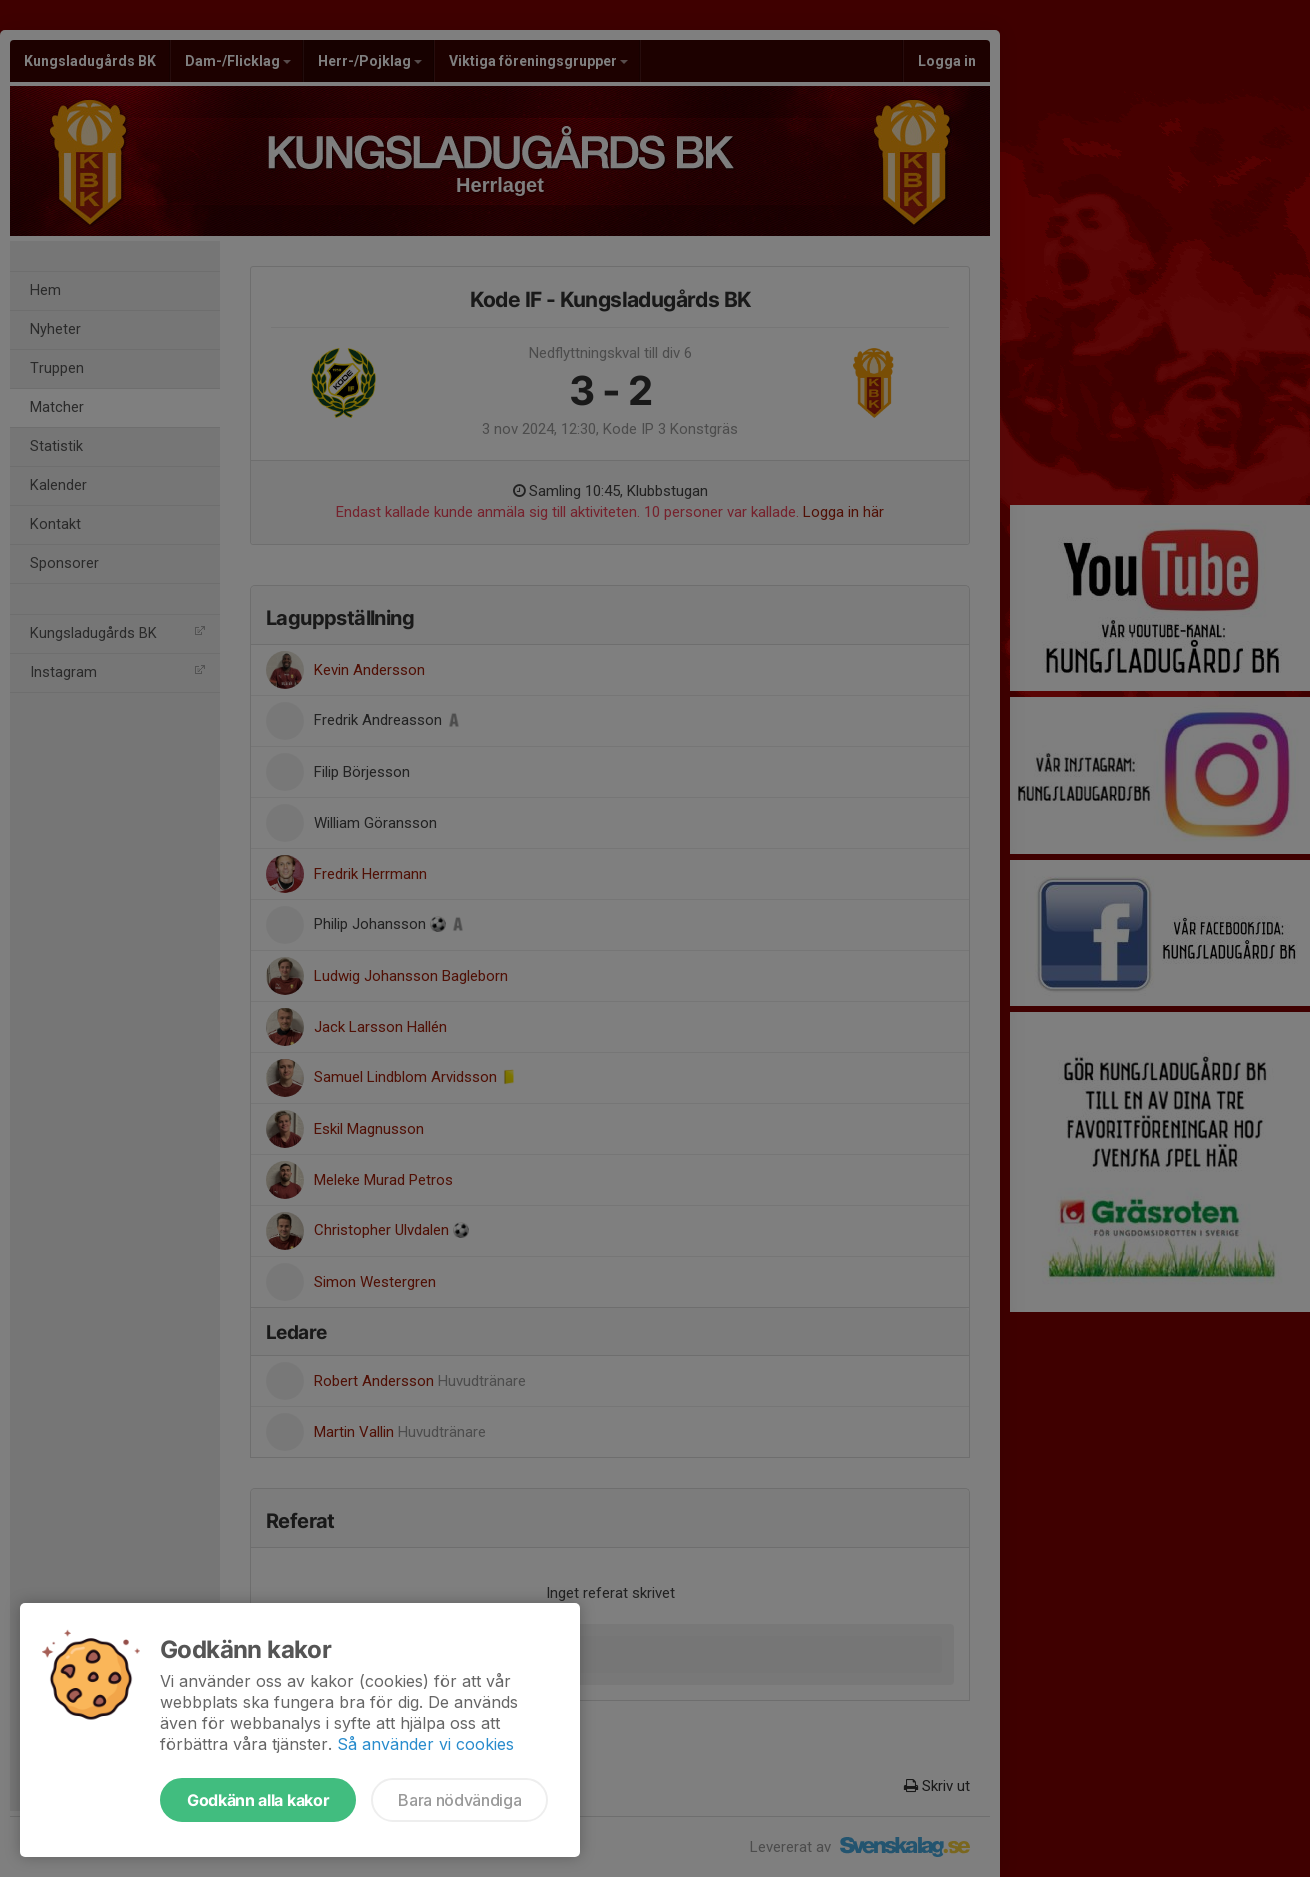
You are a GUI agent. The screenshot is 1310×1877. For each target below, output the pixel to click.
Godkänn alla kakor (258, 1800)
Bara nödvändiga (459, 1800)
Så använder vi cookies (425, 1744)
